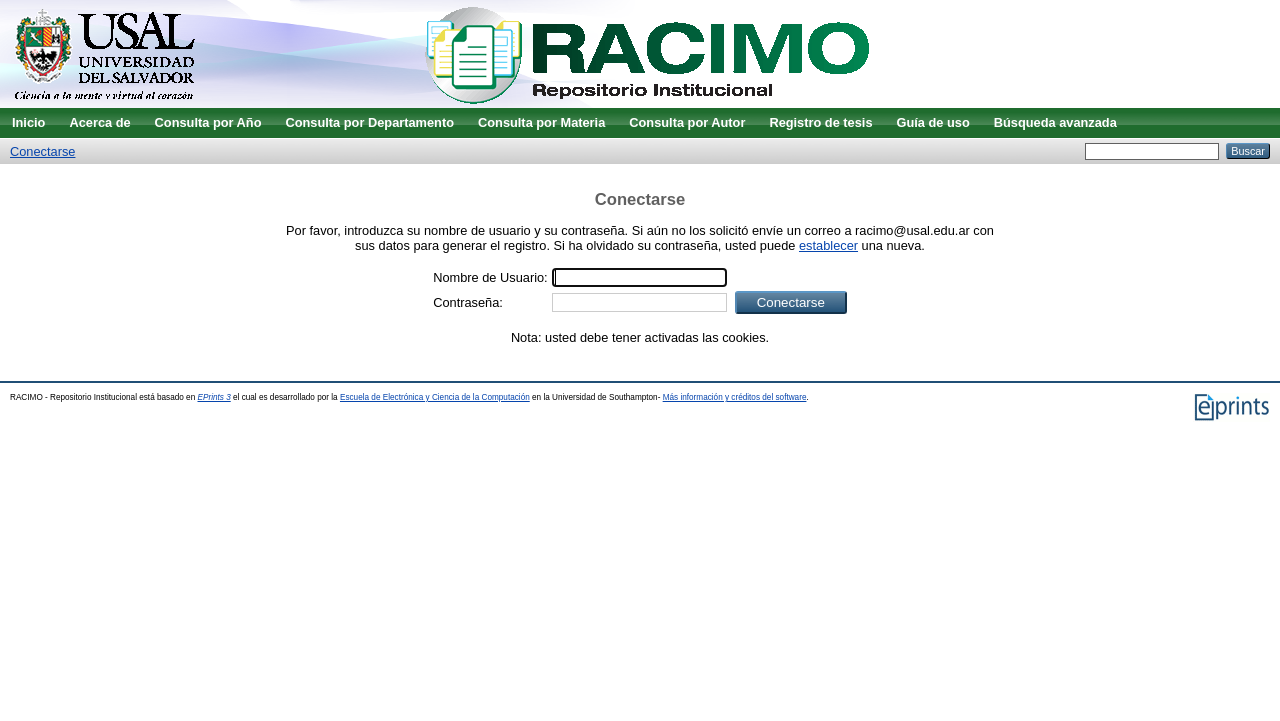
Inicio (28, 122)
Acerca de (99, 122)
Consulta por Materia (541, 122)
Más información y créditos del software (735, 397)
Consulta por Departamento (369, 122)
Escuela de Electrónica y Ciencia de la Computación (435, 397)
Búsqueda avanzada (1055, 122)
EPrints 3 (214, 397)
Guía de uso (933, 122)
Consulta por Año (208, 122)
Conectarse (42, 151)
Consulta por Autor (687, 122)
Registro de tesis (820, 122)
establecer (828, 245)
